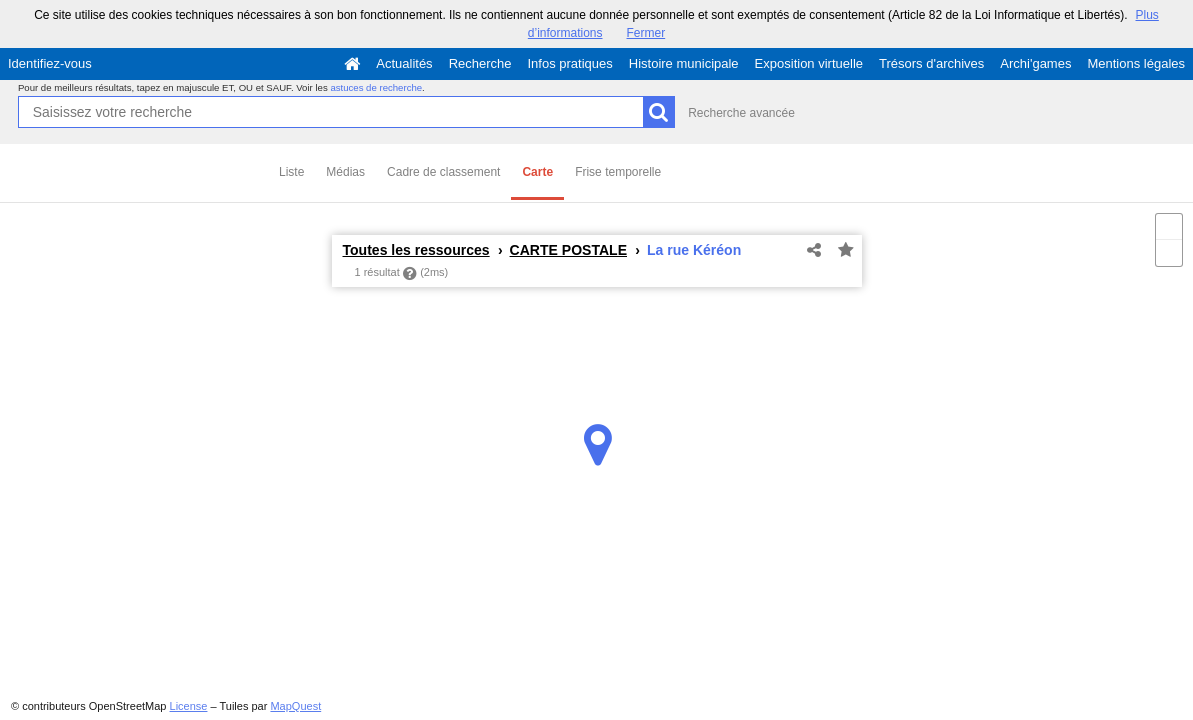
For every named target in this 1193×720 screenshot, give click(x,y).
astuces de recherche (376, 87)
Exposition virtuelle (809, 63)
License (189, 706)
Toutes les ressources (416, 250)
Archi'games (1035, 63)
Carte (537, 172)
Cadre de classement (443, 172)
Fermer (646, 33)
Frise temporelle (618, 172)
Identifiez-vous (50, 63)
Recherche (480, 63)
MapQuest (295, 706)
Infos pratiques (570, 63)
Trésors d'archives (931, 63)
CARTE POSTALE (568, 250)
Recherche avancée (741, 113)
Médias (345, 172)
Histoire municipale (684, 63)
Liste (291, 172)
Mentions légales (1136, 63)
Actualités (404, 63)
